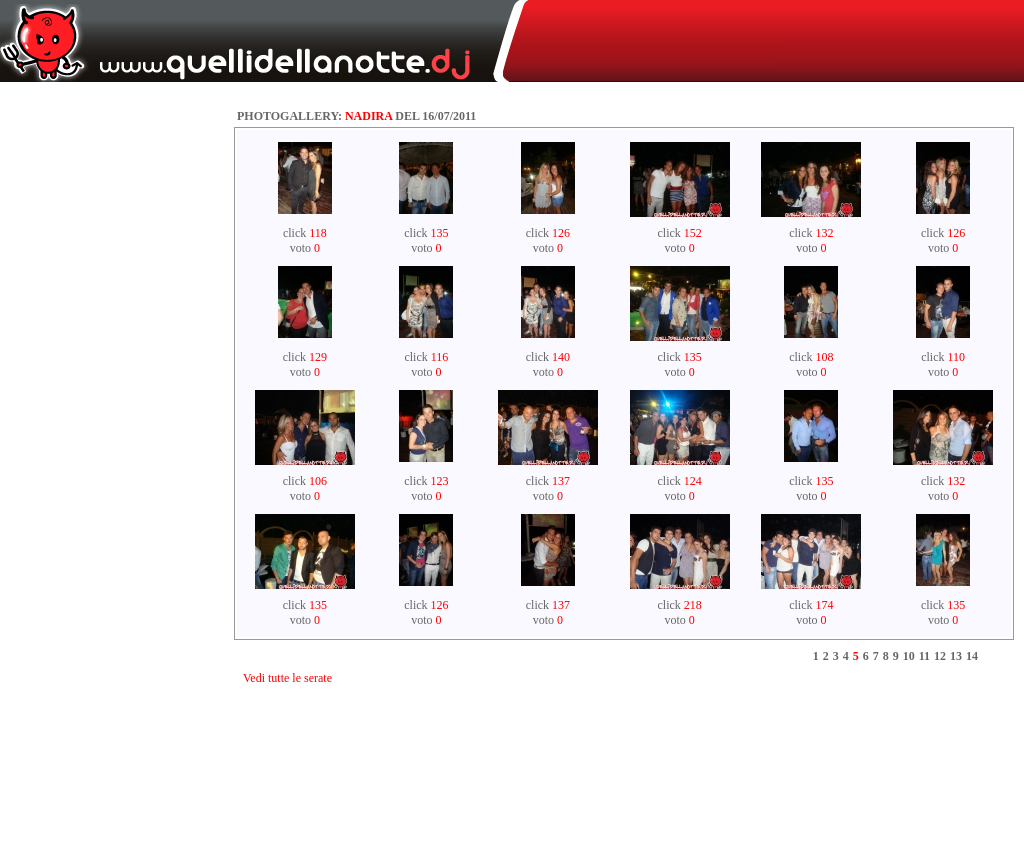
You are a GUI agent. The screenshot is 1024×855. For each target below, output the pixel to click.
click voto (305, 240)
